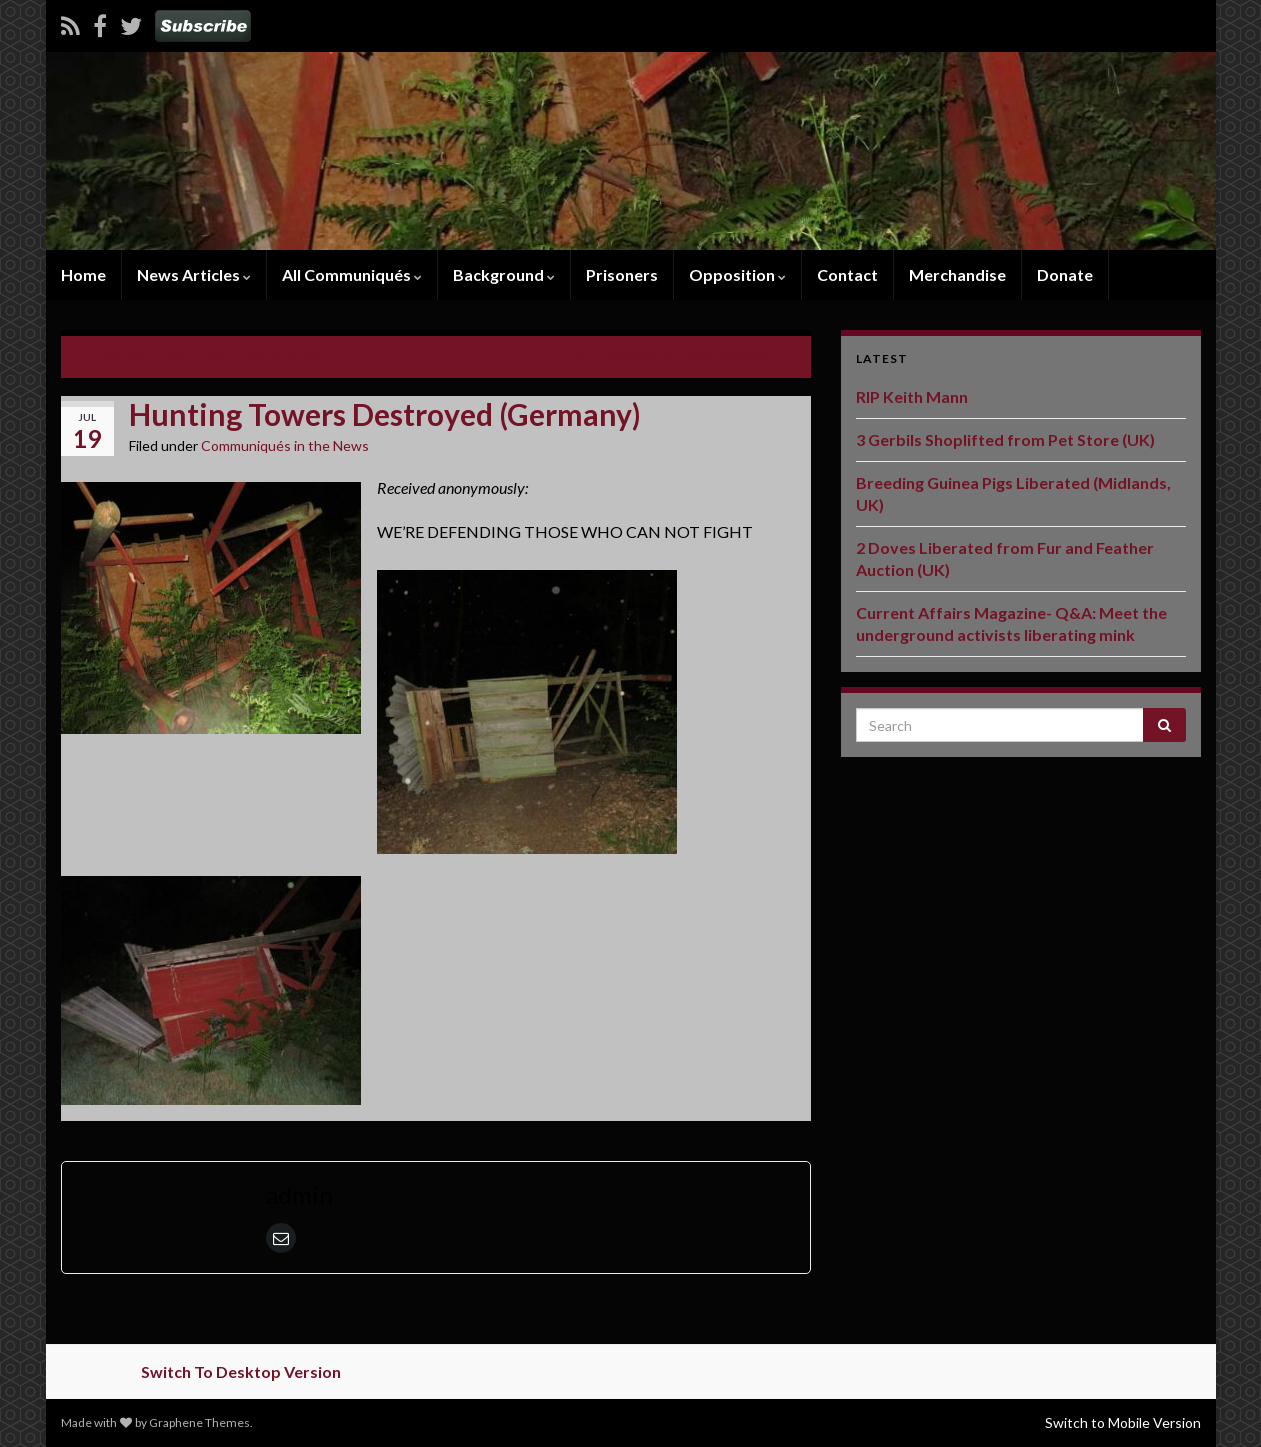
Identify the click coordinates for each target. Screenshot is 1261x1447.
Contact (847, 274)
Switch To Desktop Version (241, 1371)
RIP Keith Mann (912, 396)
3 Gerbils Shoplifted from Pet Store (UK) (1005, 439)
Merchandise (957, 274)
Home (83, 274)
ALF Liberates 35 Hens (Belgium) (675, 354)
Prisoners (622, 274)
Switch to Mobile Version (1123, 1422)
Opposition (737, 274)
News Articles (194, 274)
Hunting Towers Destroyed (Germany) (216, 354)
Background (504, 274)
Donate (1065, 274)
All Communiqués (352, 274)
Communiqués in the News (285, 445)
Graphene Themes (199, 1422)
